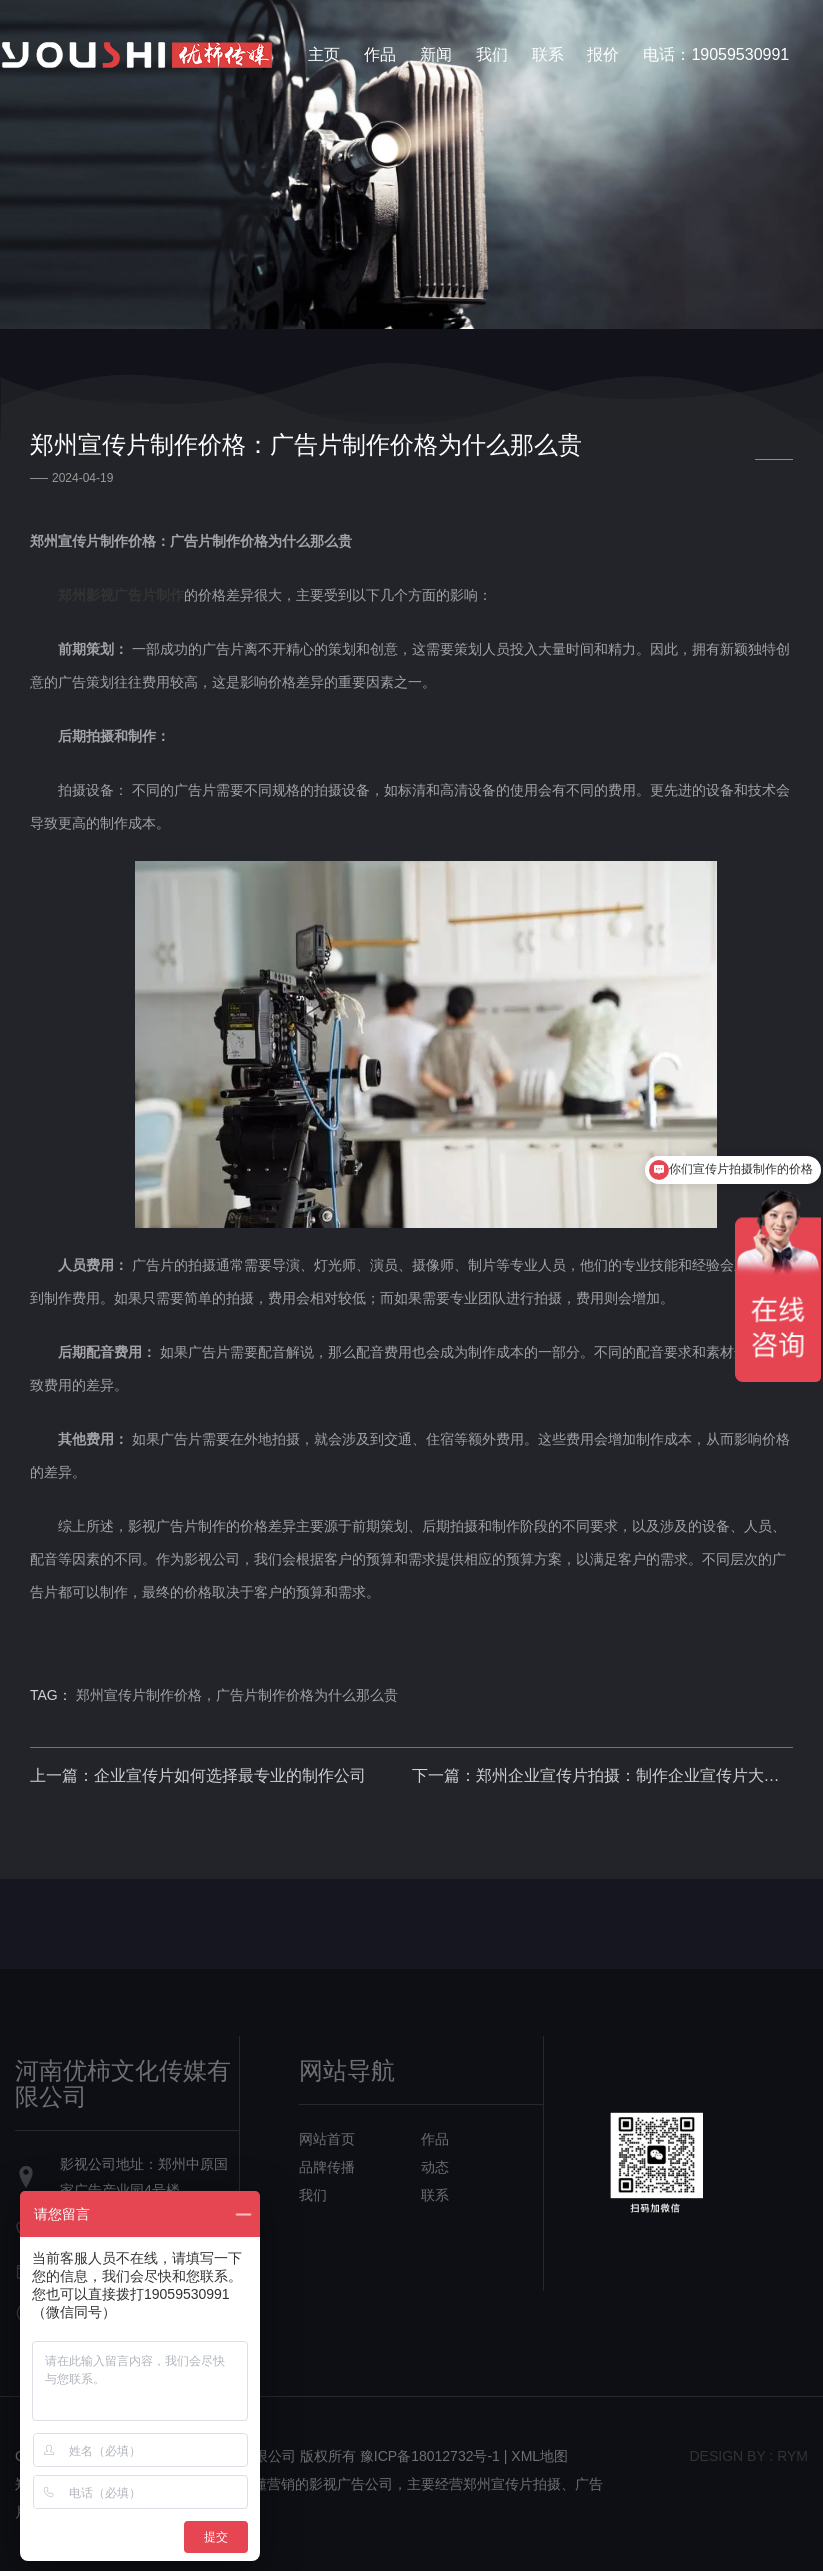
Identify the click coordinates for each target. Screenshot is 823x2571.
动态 (435, 2167)
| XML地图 (536, 2456)
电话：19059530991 (716, 54)
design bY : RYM (748, 2456)
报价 (603, 54)
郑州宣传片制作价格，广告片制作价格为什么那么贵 (237, 1695)
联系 (548, 54)
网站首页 (327, 2139)
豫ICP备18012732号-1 (430, 2456)
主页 (324, 54)
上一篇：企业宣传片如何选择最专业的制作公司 (198, 1775)
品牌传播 (327, 2167)
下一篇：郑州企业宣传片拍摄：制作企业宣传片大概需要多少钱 (603, 1775)
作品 (380, 54)
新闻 (436, 54)
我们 (492, 54)
